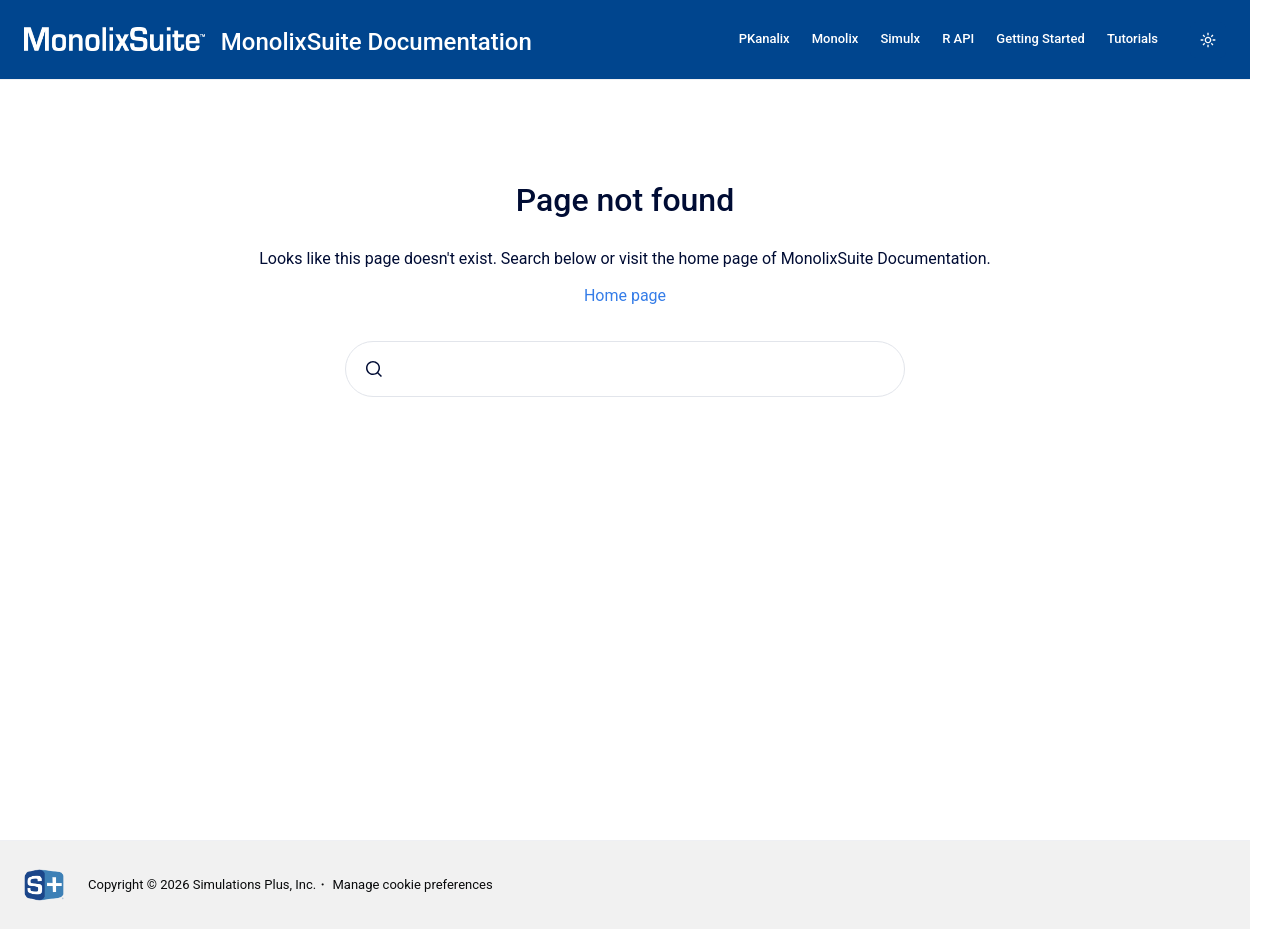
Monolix (835, 38)
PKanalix (764, 38)
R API (958, 38)
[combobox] (625, 369)
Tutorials (1132, 38)
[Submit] (374, 369)
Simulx (900, 38)
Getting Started (1040, 38)
